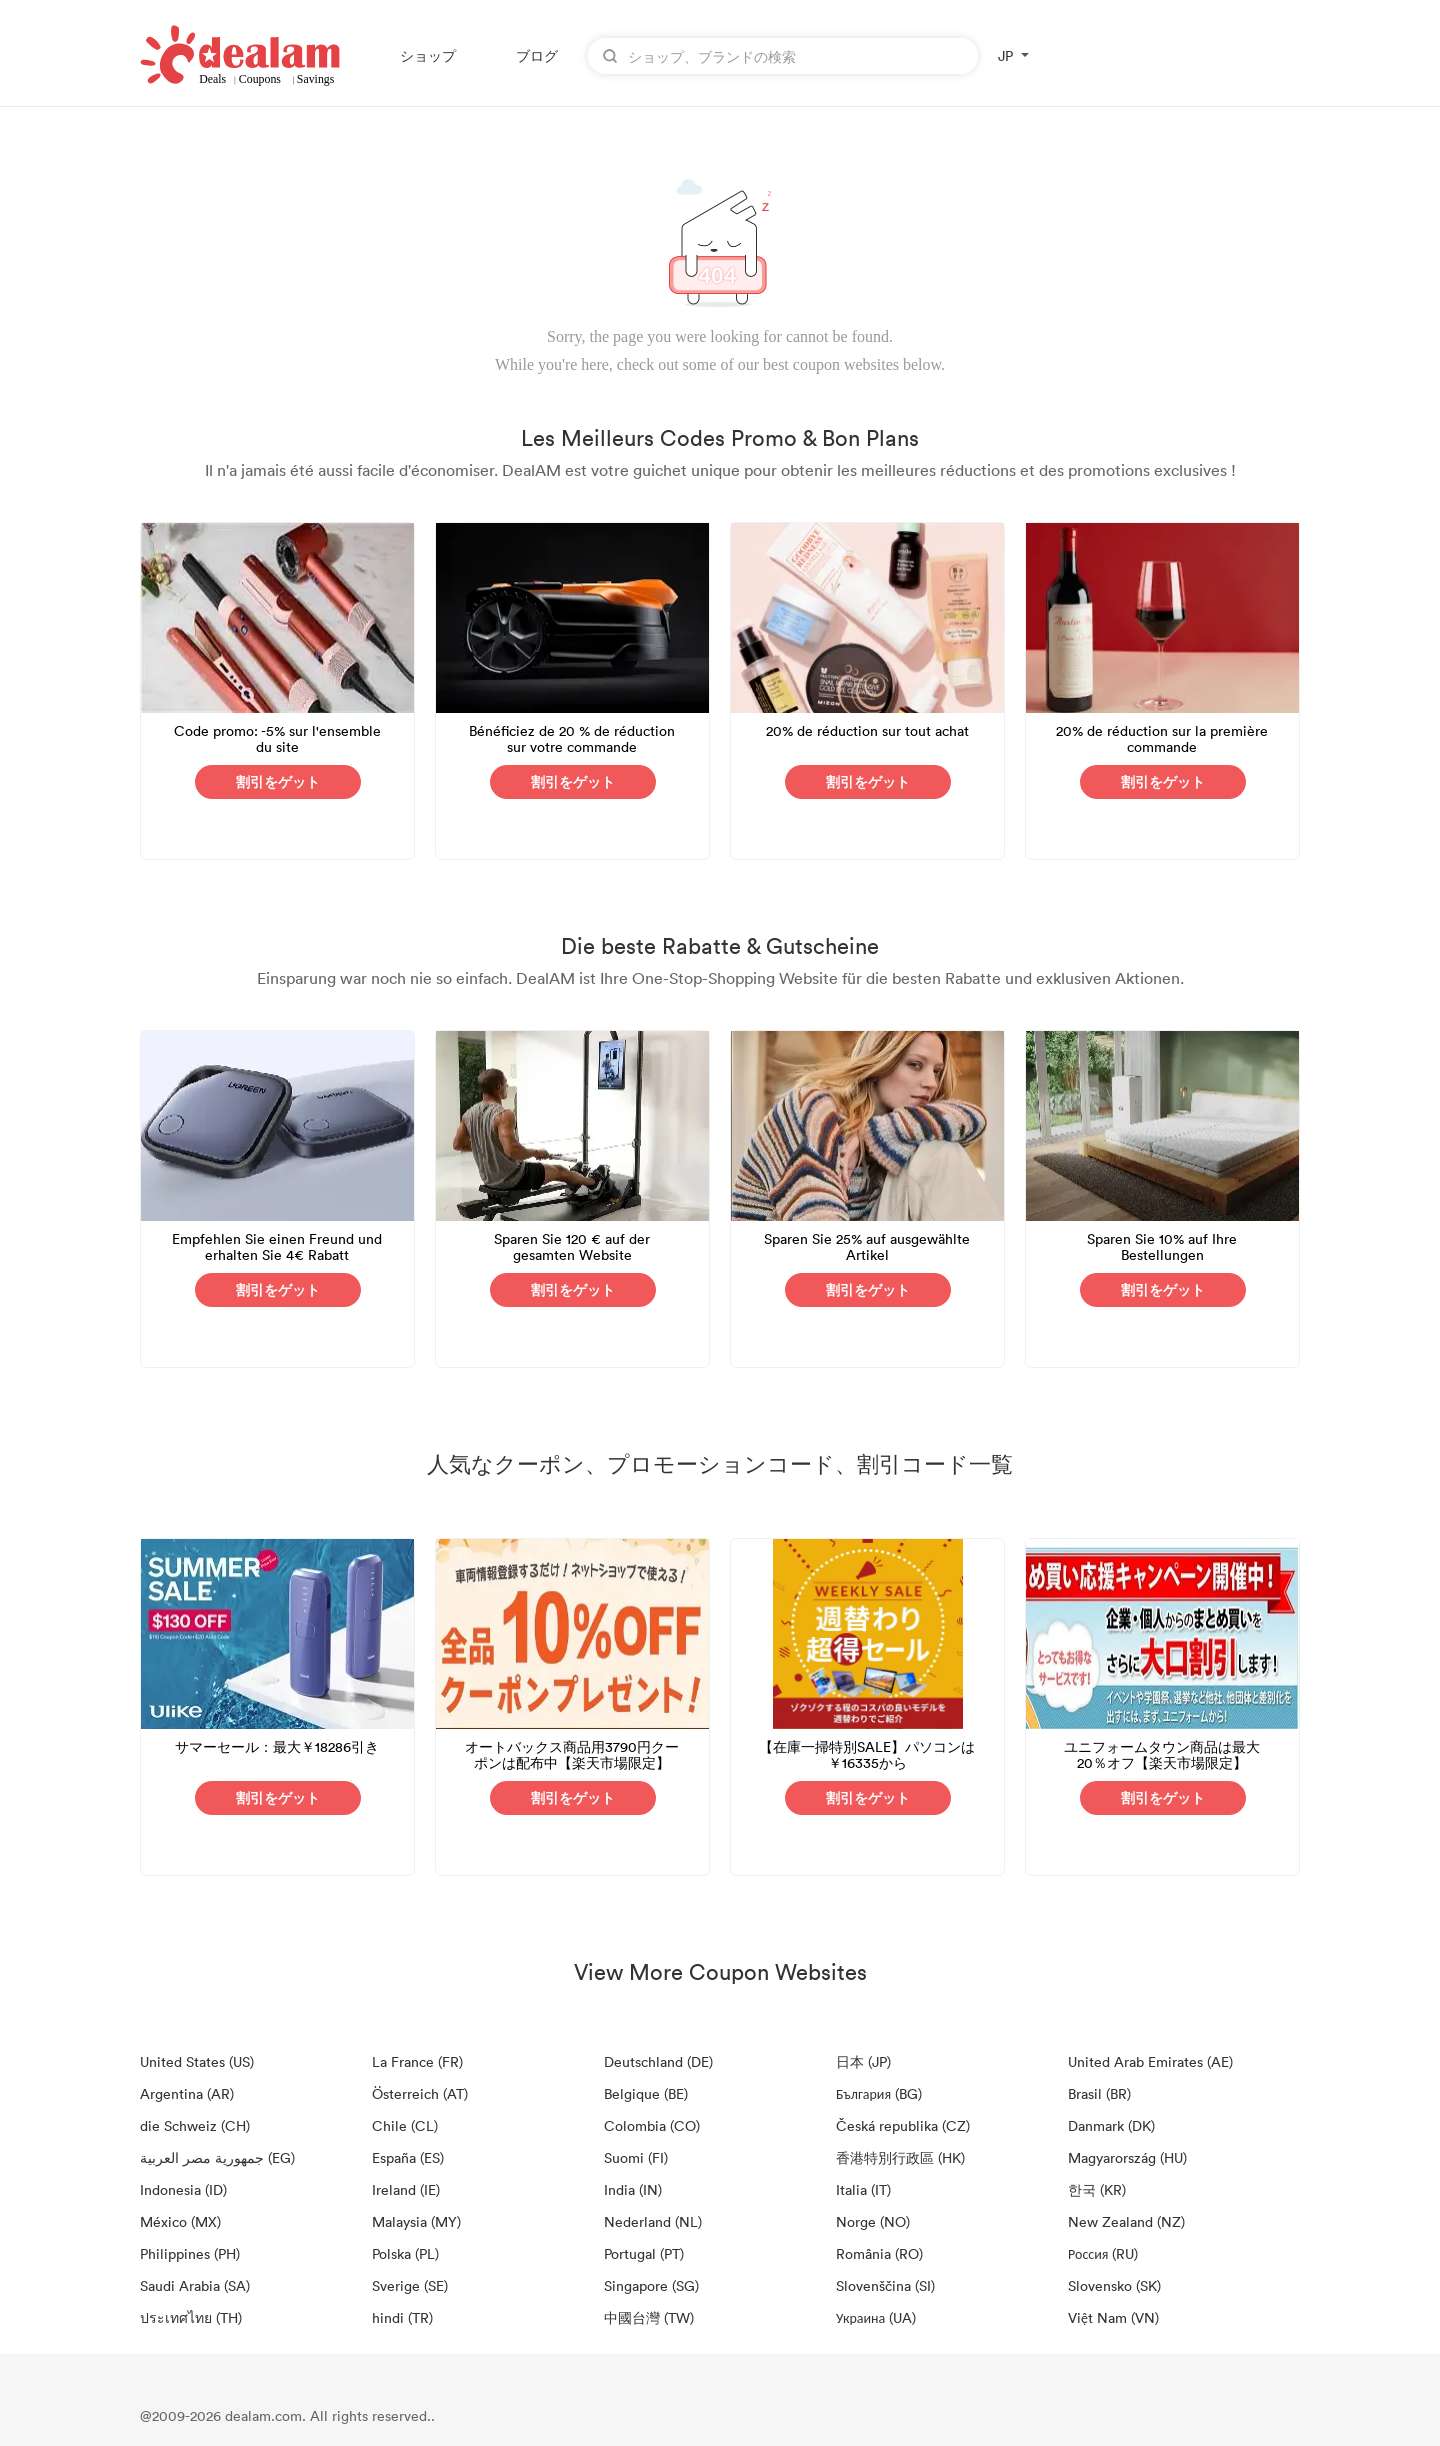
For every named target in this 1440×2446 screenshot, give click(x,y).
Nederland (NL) (653, 2221)
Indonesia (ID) (183, 2189)
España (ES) (408, 2157)
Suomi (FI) (636, 2157)
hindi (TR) (402, 2317)
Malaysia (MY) (416, 2221)
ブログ (537, 55)
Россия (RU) (1103, 2253)
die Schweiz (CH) (195, 2125)
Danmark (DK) (1111, 2125)
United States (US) (197, 2061)
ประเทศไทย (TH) (191, 2317)
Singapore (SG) (651, 2285)
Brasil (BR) (1099, 2093)
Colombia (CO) (652, 2125)
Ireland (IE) (406, 2189)
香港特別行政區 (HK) (900, 2157)
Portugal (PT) (644, 2253)
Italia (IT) (863, 2189)
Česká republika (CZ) (903, 2125)
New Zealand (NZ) (1126, 2221)
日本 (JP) (863, 2061)
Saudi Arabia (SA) (195, 2285)
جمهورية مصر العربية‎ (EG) (217, 2157)
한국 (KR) (1097, 2189)
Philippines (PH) (190, 2253)
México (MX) (180, 2221)
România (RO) (879, 2253)
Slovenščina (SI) (885, 2285)
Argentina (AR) (187, 2093)
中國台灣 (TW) (649, 2317)
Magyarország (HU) (1127, 2157)
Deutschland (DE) (658, 2061)
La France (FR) (417, 2061)
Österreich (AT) (420, 2093)
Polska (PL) (405, 2253)
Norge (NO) (873, 2221)
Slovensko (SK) (1114, 2285)
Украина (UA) (876, 2317)
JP (1005, 55)
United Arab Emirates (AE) (1150, 2061)
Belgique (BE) (646, 2093)
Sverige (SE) (410, 2285)
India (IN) (633, 2189)
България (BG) (879, 2093)
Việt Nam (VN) (1113, 2317)
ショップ (428, 55)
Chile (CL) (405, 2125)
